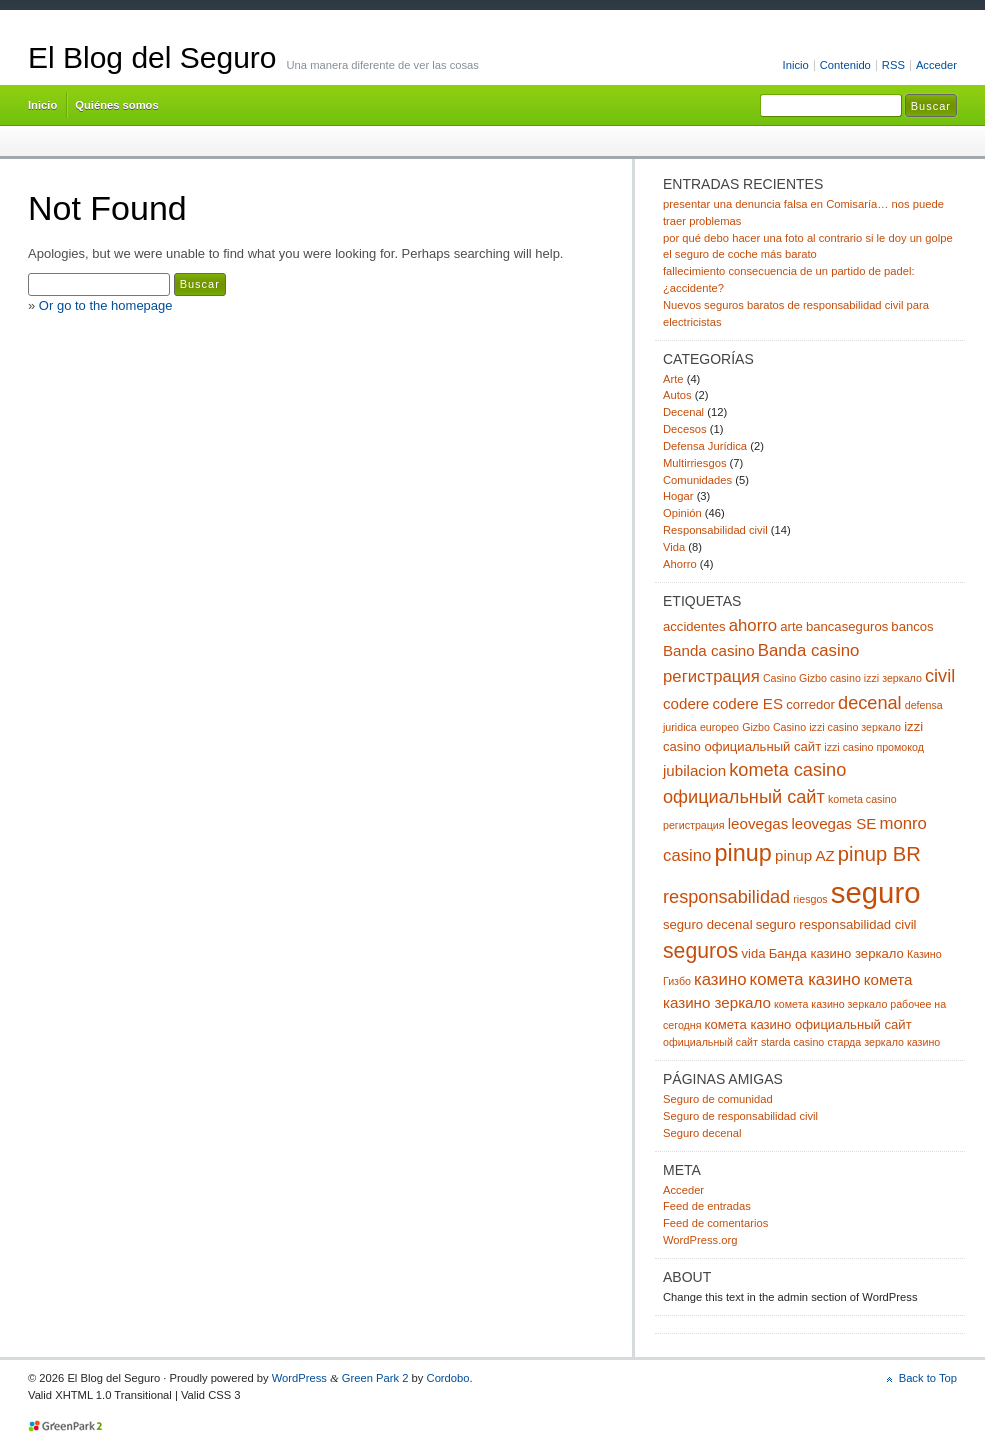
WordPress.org (700, 1240)
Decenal (683, 412)
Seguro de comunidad (718, 1099)
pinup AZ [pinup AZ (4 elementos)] (805, 855)
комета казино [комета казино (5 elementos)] (805, 979)
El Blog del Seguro (152, 57)
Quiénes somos (116, 105)
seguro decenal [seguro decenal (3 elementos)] (708, 924)
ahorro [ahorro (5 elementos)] (753, 625)
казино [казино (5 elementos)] (720, 979)
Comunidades (697, 480)
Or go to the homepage (106, 305)
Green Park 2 (375, 1378)
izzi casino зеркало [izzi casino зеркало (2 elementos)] (855, 727)
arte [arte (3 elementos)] (791, 626)
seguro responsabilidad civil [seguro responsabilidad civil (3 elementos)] (836, 924)
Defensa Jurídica (705, 446)
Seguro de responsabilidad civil (740, 1116)
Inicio (796, 65)
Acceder (936, 65)
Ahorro (680, 564)
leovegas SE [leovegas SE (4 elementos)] (833, 823)
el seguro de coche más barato (740, 254)
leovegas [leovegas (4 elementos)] (758, 823)
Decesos (685, 429)
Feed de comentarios (715, 1223)
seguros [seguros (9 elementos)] (700, 950)
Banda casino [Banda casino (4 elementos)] (709, 650)
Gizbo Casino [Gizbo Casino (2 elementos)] (774, 727)
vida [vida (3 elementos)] (754, 953)
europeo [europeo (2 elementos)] (719, 727)
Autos (677, 395)
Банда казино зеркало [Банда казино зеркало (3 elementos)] (836, 953)
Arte (673, 379)
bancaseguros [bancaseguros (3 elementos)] (847, 626)
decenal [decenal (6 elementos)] (870, 703)
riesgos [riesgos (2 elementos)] (810, 899)
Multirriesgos (695, 463)
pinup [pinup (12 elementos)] (743, 853)
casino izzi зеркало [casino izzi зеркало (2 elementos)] (876, 678)
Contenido (845, 65)
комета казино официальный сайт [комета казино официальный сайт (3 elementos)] (808, 1024)
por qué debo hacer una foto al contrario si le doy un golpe (808, 238)
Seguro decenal (702, 1133)
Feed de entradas (707, 1206)
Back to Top (928, 1378)
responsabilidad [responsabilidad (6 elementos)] (726, 897)
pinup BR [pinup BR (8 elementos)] (879, 854)
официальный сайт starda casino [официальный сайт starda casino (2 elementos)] (743, 1042)
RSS (893, 65)
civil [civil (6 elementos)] (940, 676)
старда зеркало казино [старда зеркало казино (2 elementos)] (883, 1042)
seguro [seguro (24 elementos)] (876, 892)
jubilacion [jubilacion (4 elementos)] (694, 770)
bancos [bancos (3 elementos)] (912, 626)
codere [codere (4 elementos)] (686, 703)
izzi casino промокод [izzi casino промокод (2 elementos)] (874, 747)
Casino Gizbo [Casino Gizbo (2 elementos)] (795, 678)
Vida (674, 547)
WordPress (299, 1378)
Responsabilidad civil (715, 530)
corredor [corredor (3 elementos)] (810, 704)
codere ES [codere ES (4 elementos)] (747, 703)
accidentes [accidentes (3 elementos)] (694, 626)
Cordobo (448, 1378)
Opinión (682, 513)
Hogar (678, 496)
